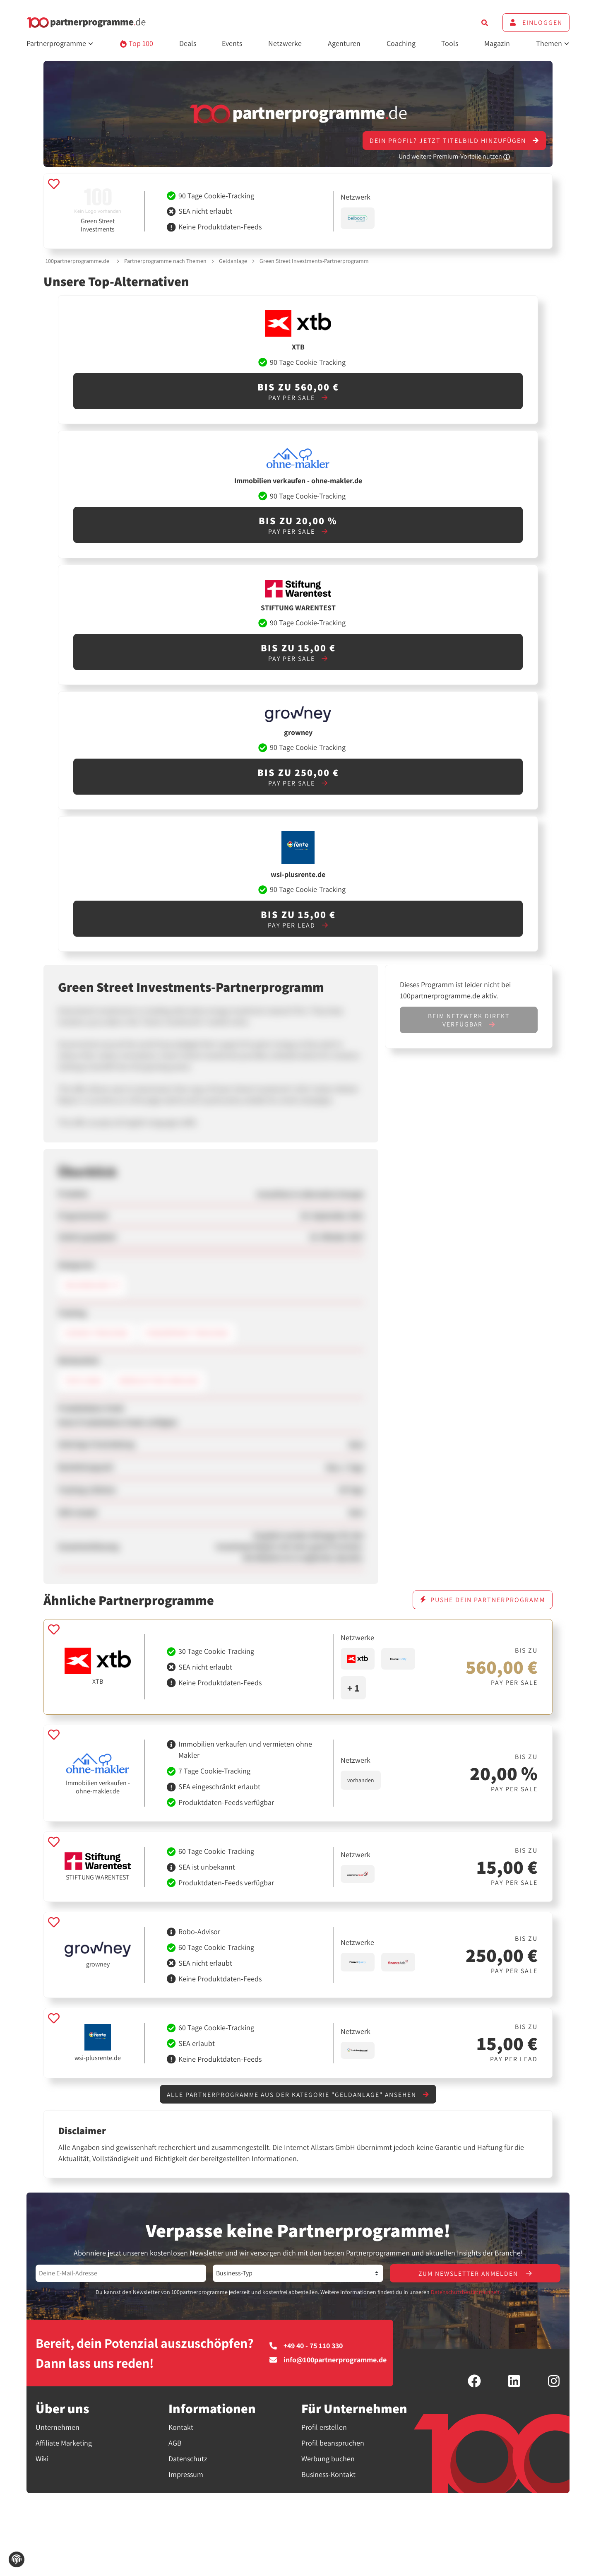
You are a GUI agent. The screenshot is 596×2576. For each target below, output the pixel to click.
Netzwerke (285, 43)
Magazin (497, 43)
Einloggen (535, 22)
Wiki (42, 2459)
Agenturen (344, 43)
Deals (187, 43)
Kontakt (180, 2428)
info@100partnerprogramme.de (328, 2360)
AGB (175, 2443)
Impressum (185, 2475)
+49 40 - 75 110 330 (306, 2346)
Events (232, 43)
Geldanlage (233, 261)
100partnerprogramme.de (77, 261)
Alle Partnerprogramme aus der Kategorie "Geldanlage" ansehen (298, 2094)
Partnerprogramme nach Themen (165, 261)
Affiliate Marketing (64, 2443)
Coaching (401, 43)
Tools (449, 43)
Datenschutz (187, 2459)
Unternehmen (57, 2428)
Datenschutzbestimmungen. (466, 2292)
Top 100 (136, 43)
